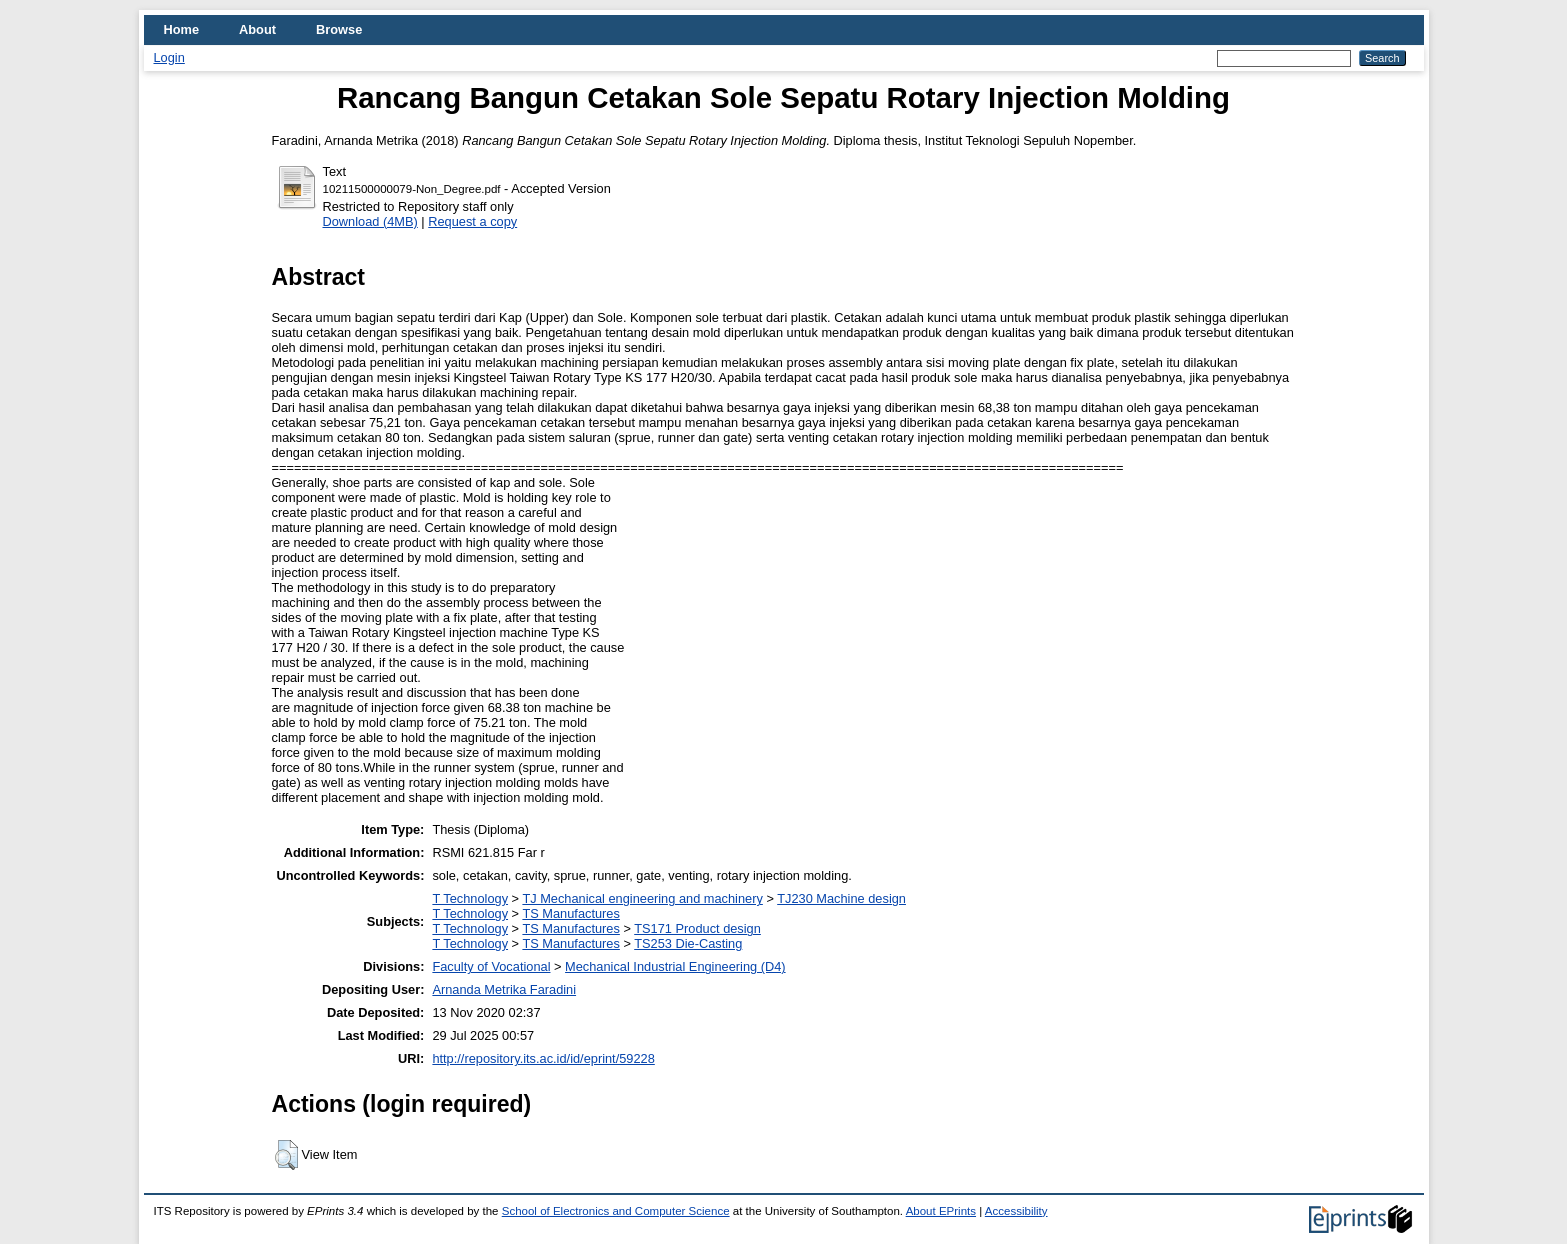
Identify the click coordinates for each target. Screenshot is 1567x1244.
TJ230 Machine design (841, 898)
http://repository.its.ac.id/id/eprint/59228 (543, 1058)
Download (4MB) (370, 221)
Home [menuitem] (182, 29)
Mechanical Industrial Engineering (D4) (675, 966)
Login (169, 57)
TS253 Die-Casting (688, 943)
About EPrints (941, 1211)
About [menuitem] (257, 29)
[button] (286, 1155)
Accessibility (1016, 1211)
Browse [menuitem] (339, 29)
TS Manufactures (570, 913)
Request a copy (472, 221)
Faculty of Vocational (491, 966)
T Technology (470, 898)
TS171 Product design (697, 928)
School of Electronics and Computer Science (616, 1211)
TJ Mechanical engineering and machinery (642, 898)
